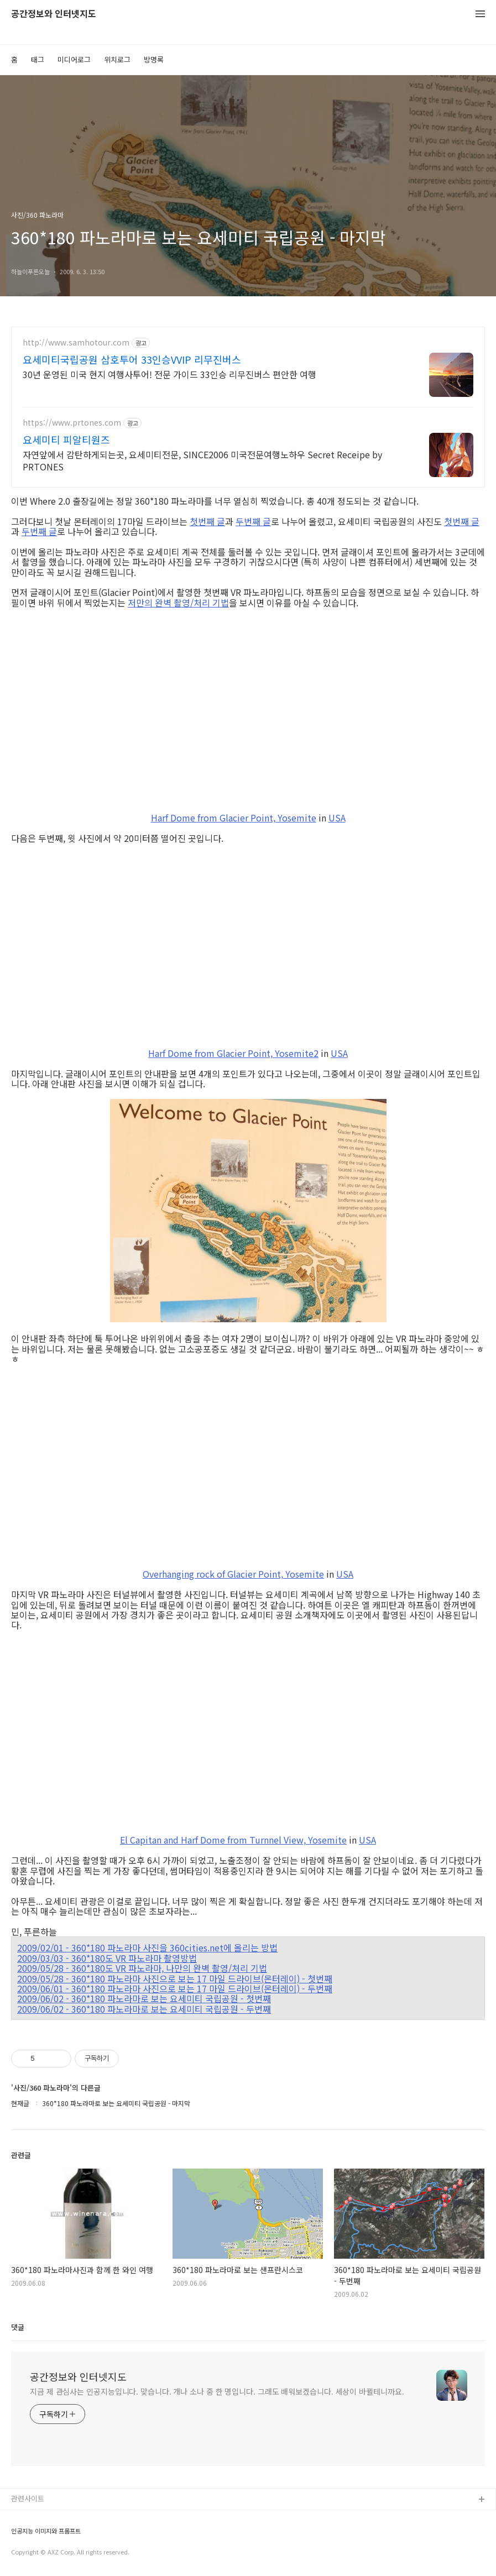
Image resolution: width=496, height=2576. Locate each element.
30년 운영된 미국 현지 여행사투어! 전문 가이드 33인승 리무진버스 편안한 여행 (169, 374)
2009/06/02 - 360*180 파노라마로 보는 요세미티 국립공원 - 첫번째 (144, 1998)
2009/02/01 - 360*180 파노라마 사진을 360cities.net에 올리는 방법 (147, 1947)
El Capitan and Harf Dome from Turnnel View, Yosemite (233, 1840)
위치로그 (117, 59)
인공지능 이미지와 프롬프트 (46, 2531)
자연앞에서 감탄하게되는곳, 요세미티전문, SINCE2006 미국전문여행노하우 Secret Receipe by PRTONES (202, 460)
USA (337, 818)
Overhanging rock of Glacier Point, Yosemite (233, 1574)
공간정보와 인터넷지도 (53, 14)
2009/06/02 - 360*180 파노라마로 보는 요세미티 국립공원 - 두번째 (144, 2009)
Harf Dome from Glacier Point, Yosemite (233, 818)
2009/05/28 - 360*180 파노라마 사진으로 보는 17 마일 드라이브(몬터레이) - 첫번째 (174, 1978)
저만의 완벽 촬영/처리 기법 (178, 603)
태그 (37, 59)
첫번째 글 (207, 521)
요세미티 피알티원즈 (66, 439)
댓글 (17, 2327)
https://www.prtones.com (72, 422)
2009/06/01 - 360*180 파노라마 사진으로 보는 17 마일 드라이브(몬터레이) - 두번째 (174, 1988)
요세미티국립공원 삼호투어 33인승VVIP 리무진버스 (132, 359)
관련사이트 (27, 2498)
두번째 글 (253, 521)
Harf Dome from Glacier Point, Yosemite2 (233, 1053)
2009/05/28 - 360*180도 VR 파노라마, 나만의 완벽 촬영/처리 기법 (142, 1968)
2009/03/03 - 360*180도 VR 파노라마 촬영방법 (107, 1958)
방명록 (154, 59)
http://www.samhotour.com (76, 342)
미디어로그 (74, 59)
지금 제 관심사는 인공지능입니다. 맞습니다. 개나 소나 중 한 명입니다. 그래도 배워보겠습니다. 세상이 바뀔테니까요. (217, 2391)
